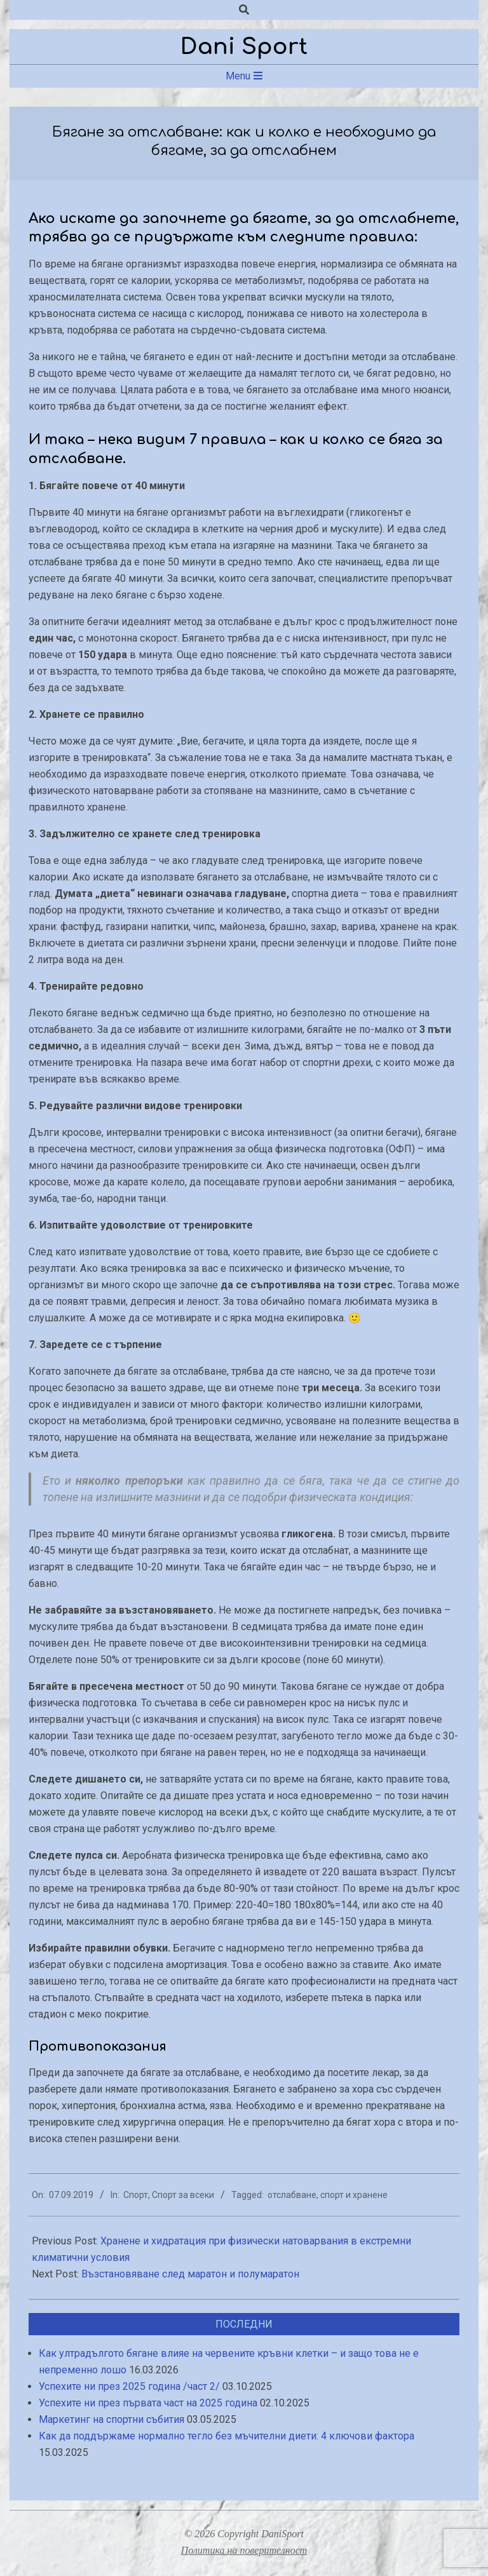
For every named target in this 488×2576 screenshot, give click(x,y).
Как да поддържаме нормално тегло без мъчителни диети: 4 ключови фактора (226, 2436)
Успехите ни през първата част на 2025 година (148, 2403)
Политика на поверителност (244, 2550)
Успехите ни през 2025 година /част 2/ (129, 2386)
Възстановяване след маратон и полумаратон (190, 2274)
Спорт (135, 2195)
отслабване (292, 2195)
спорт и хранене (354, 2195)
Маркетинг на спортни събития (111, 2419)
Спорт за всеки (183, 2195)
